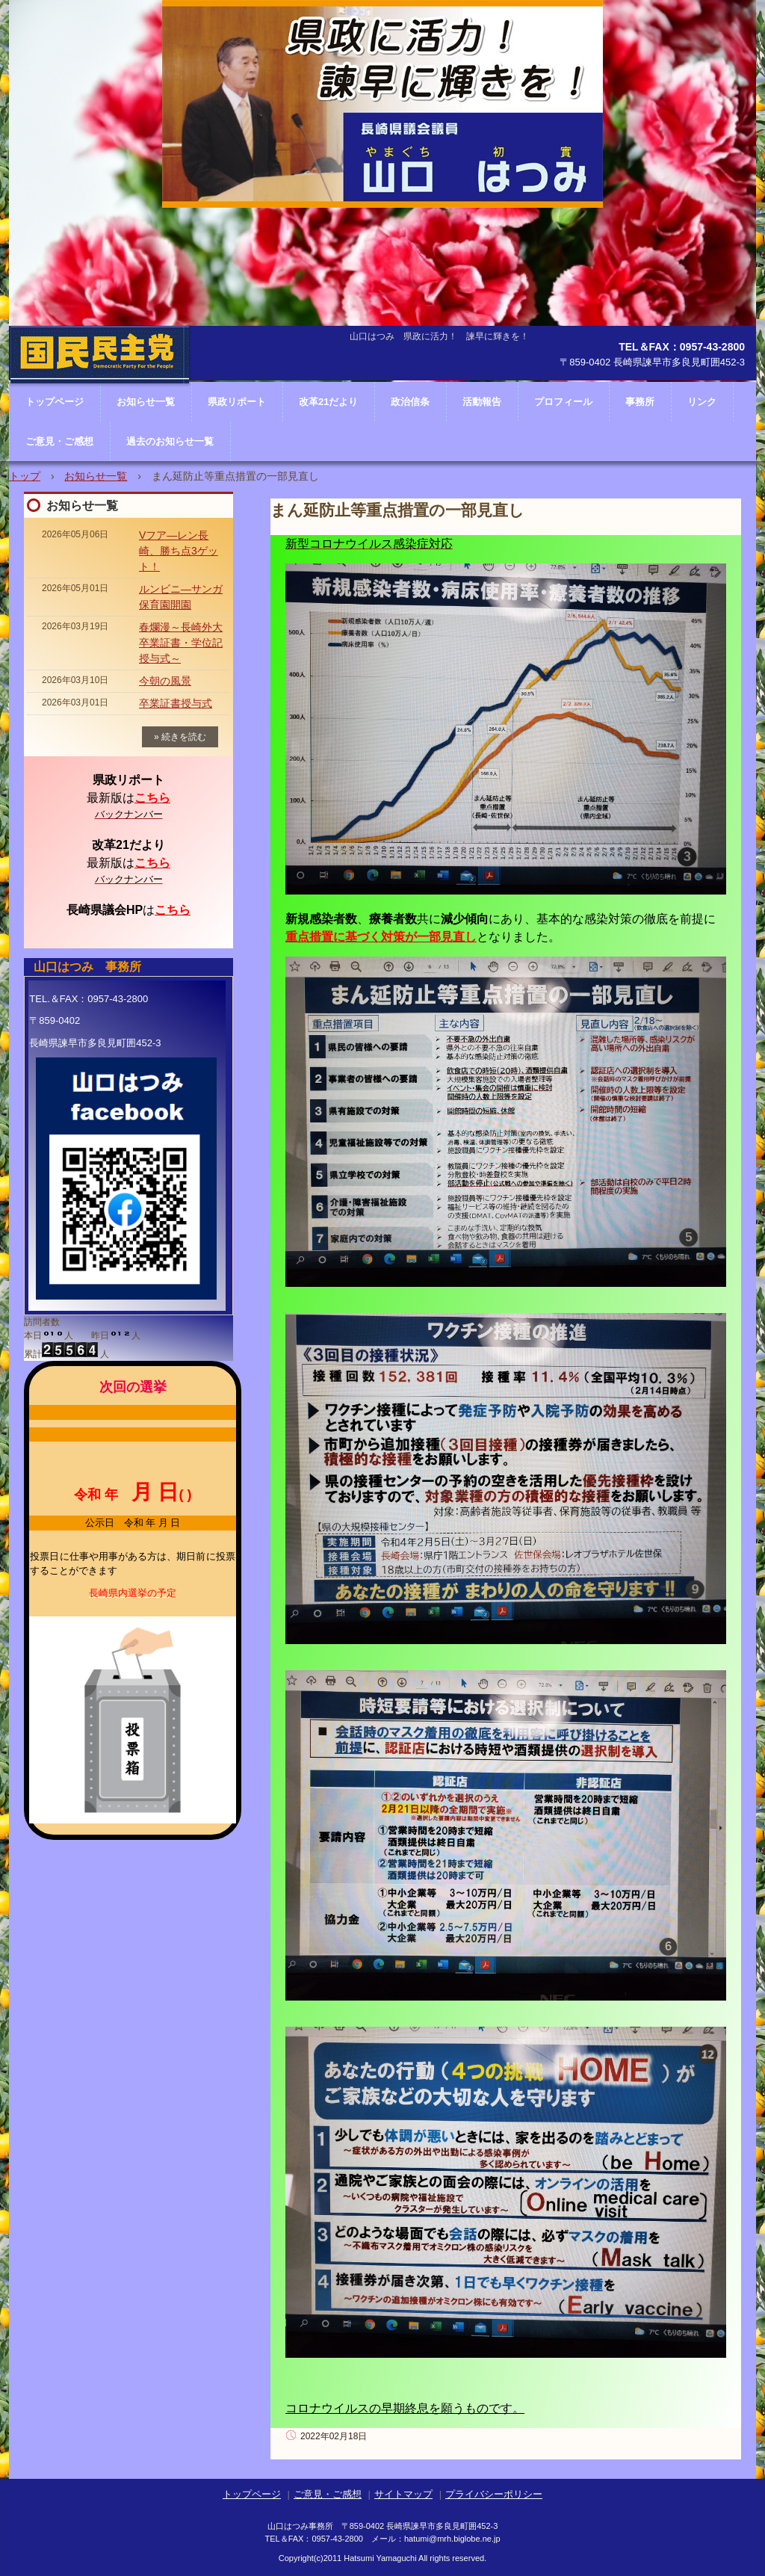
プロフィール (563, 401)
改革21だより (328, 401)
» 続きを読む (180, 737)
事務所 (639, 401)
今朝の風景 (165, 681)
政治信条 (410, 401)
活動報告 (481, 401)
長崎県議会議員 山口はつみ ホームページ (99, 399)
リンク (701, 401)
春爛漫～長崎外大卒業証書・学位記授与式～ (181, 642)
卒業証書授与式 (175, 703)
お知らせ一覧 (95, 476)
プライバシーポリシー (493, 2494)
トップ (24, 476)
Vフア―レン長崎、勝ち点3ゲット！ (178, 550)
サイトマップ (403, 2494)
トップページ (252, 2494)
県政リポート (237, 401)
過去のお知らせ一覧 (170, 441)
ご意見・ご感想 (59, 441)
